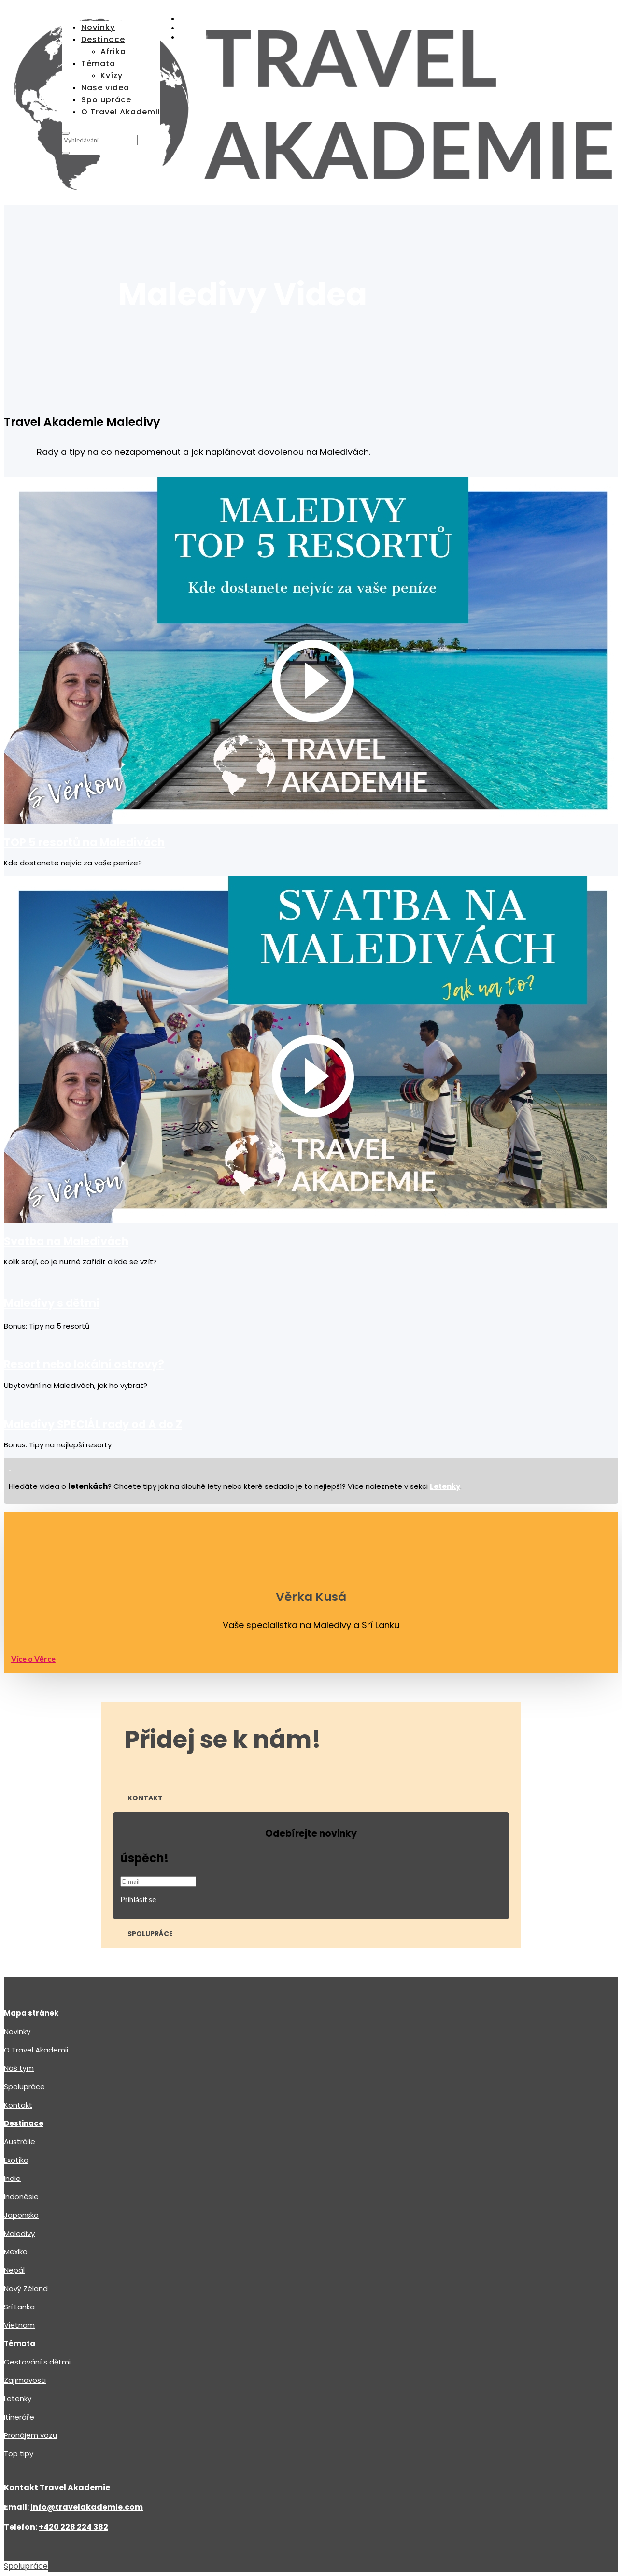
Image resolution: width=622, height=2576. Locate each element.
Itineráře (19, 2376)
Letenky (17, 2357)
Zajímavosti (25, 2339)
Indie (12, 2137)
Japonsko (21, 2174)
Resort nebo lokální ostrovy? (84, 1323)
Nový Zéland (26, 2247)
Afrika (113, 51)
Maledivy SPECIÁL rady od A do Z (93, 1383)
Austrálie (19, 2100)
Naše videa (105, 87)
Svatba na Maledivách (66, 1200)
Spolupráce (106, 99)
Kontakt (145, 1757)
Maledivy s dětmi (51, 1262)
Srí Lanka (19, 2266)
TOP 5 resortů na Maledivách (84, 801)
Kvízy (111, 75)
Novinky (98, 27)
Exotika (16, 2119)
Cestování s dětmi (37, 2321)
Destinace (103, 39)
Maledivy (19, 2192)
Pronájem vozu (30, 2394)
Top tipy (18, 2412)
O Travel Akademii (120, 111)
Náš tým (19, 2027)
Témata (98, 63)
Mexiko (16, 2211)
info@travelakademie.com (86, 2466)
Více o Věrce (33, 1617)
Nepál (14, 2229)
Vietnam (19, 2284)
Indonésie (21, 2156)
